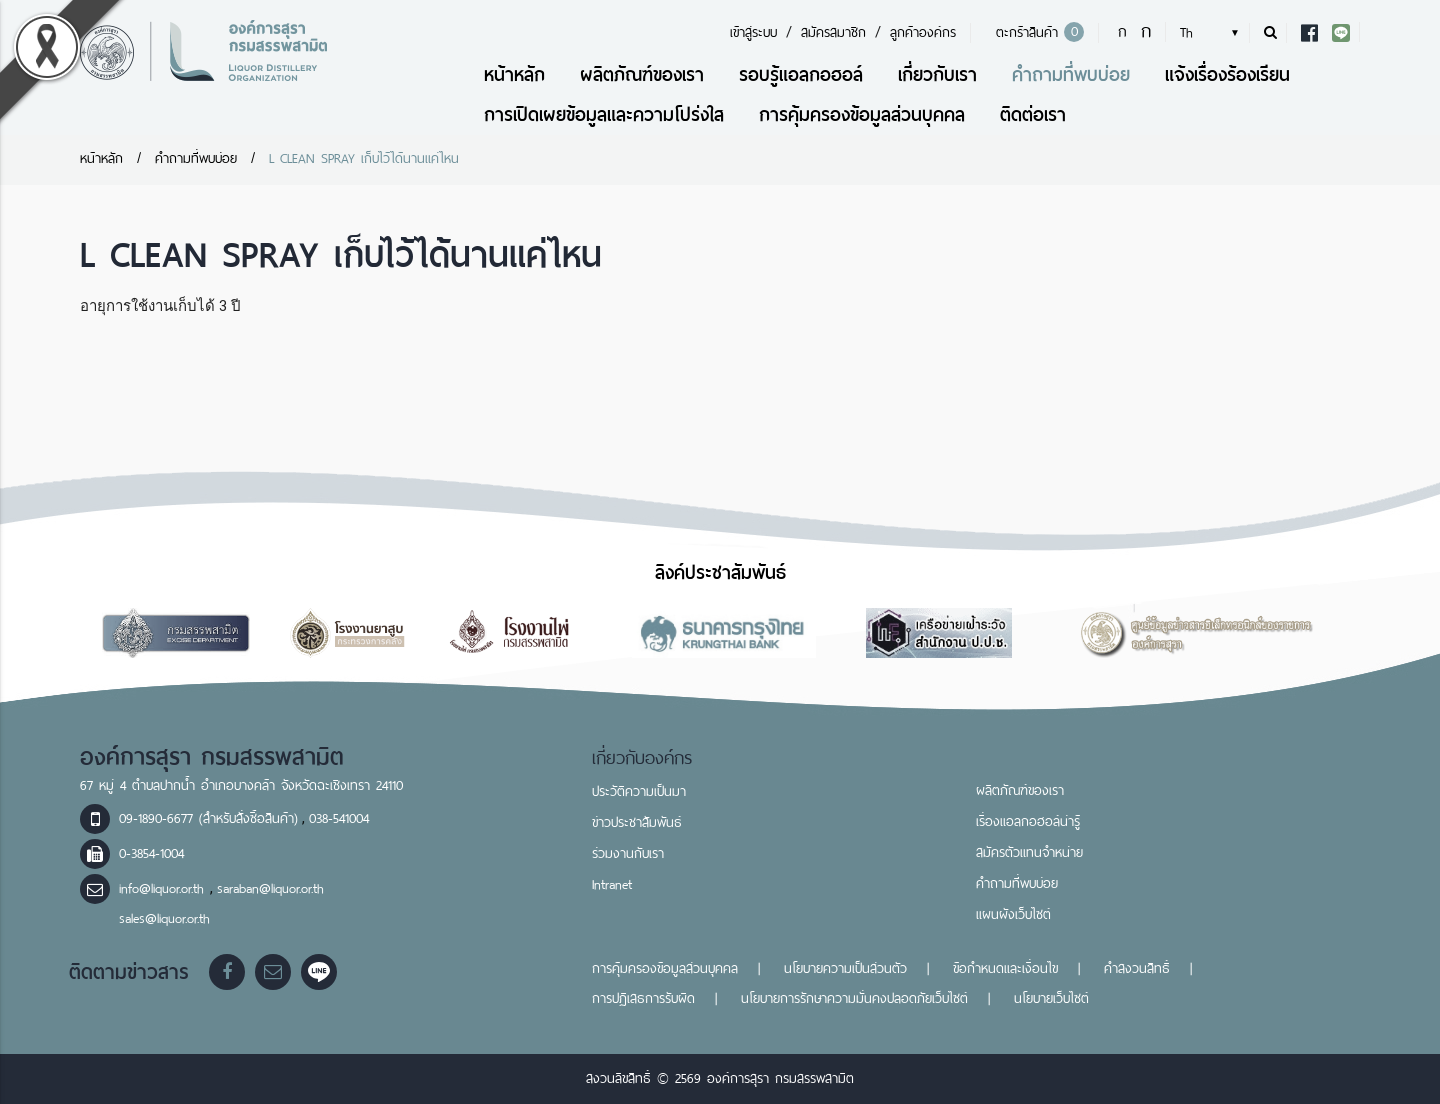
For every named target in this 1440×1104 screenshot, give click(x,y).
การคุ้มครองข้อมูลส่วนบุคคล (862, 114)
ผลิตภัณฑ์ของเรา (642, 74)
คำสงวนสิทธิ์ (1137, 968)
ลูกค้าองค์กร (923, 32)
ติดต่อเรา (1033, 114)
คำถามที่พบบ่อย (1071, 74)
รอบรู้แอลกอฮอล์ (801, 74)
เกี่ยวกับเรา (937, 74)
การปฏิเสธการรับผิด (643, 998)
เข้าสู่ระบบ (753, 32)
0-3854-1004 (151, 853)
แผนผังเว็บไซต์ (1013, 914)
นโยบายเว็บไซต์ (1051, 998)
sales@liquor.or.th (164, 918)
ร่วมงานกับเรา (628, 853)
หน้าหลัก (514, 74)
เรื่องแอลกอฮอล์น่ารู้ (1028, 821)
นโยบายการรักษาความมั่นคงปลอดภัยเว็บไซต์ (854, 998)
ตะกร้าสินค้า (1037, 32)
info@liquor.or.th (164, 888)
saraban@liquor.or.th (270, 888)
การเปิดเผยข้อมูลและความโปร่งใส (604, 114)
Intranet (612, 884)
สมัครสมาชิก (833, 32)
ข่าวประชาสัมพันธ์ (637, 822)
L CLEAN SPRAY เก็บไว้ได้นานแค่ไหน (367, 158)
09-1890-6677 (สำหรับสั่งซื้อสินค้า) (208, 818)
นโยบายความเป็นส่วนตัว (845, 968)
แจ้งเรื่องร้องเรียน (1227, 74)
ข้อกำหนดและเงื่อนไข (1005, 968)
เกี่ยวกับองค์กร (642, 758)
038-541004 (339, 818)
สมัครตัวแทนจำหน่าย (1029, 852)
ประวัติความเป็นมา (639, 791)
